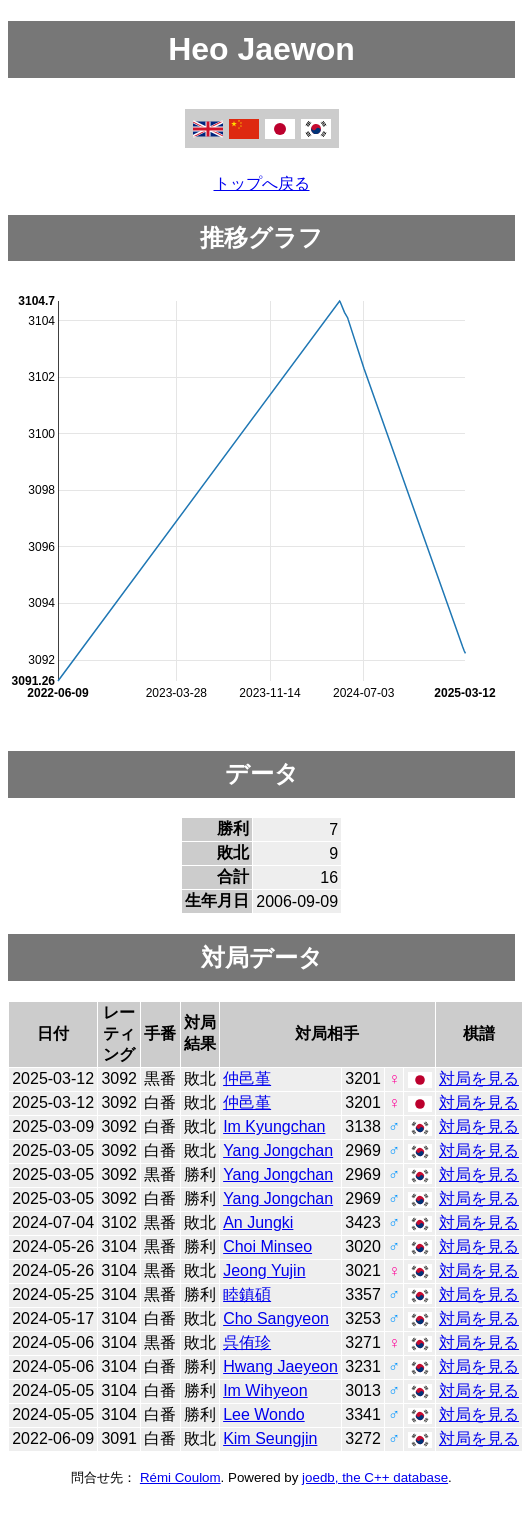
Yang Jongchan (278, 1150)
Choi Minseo (267, 1246)
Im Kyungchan (274, 1126)
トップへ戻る (262, 183)
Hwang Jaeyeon (280, 1366)
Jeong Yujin (264, 1270)
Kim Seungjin (270, 1438)
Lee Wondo (264, 1414)
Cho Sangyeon (276, 1318)
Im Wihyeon (265, 1390)
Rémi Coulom (180, 1477)
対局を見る (479, 1078)
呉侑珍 (247, 1342)
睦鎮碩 (247, 1294)
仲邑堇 (247, 1078)
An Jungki (258, 1222)
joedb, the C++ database (375, 1477)
